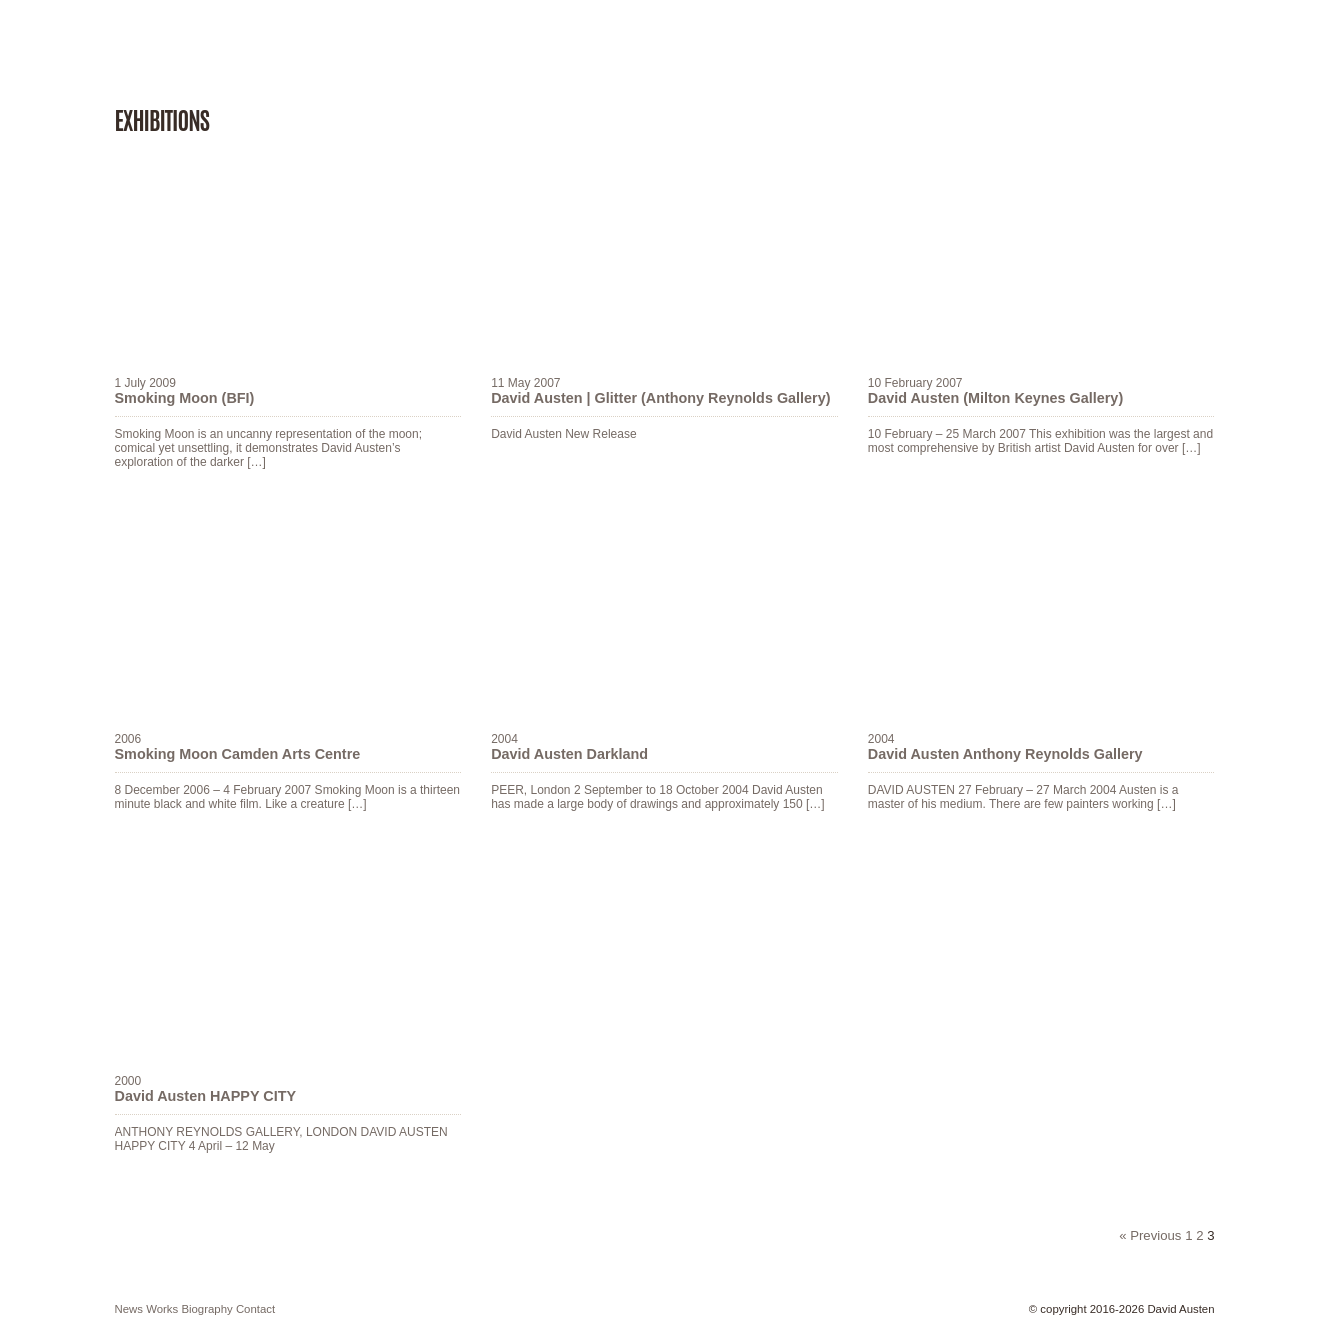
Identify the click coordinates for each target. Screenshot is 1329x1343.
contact (255, 1309)
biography (206, 1309)
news (129, 1309)
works (162, 1309)
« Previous (1150, 1235)
